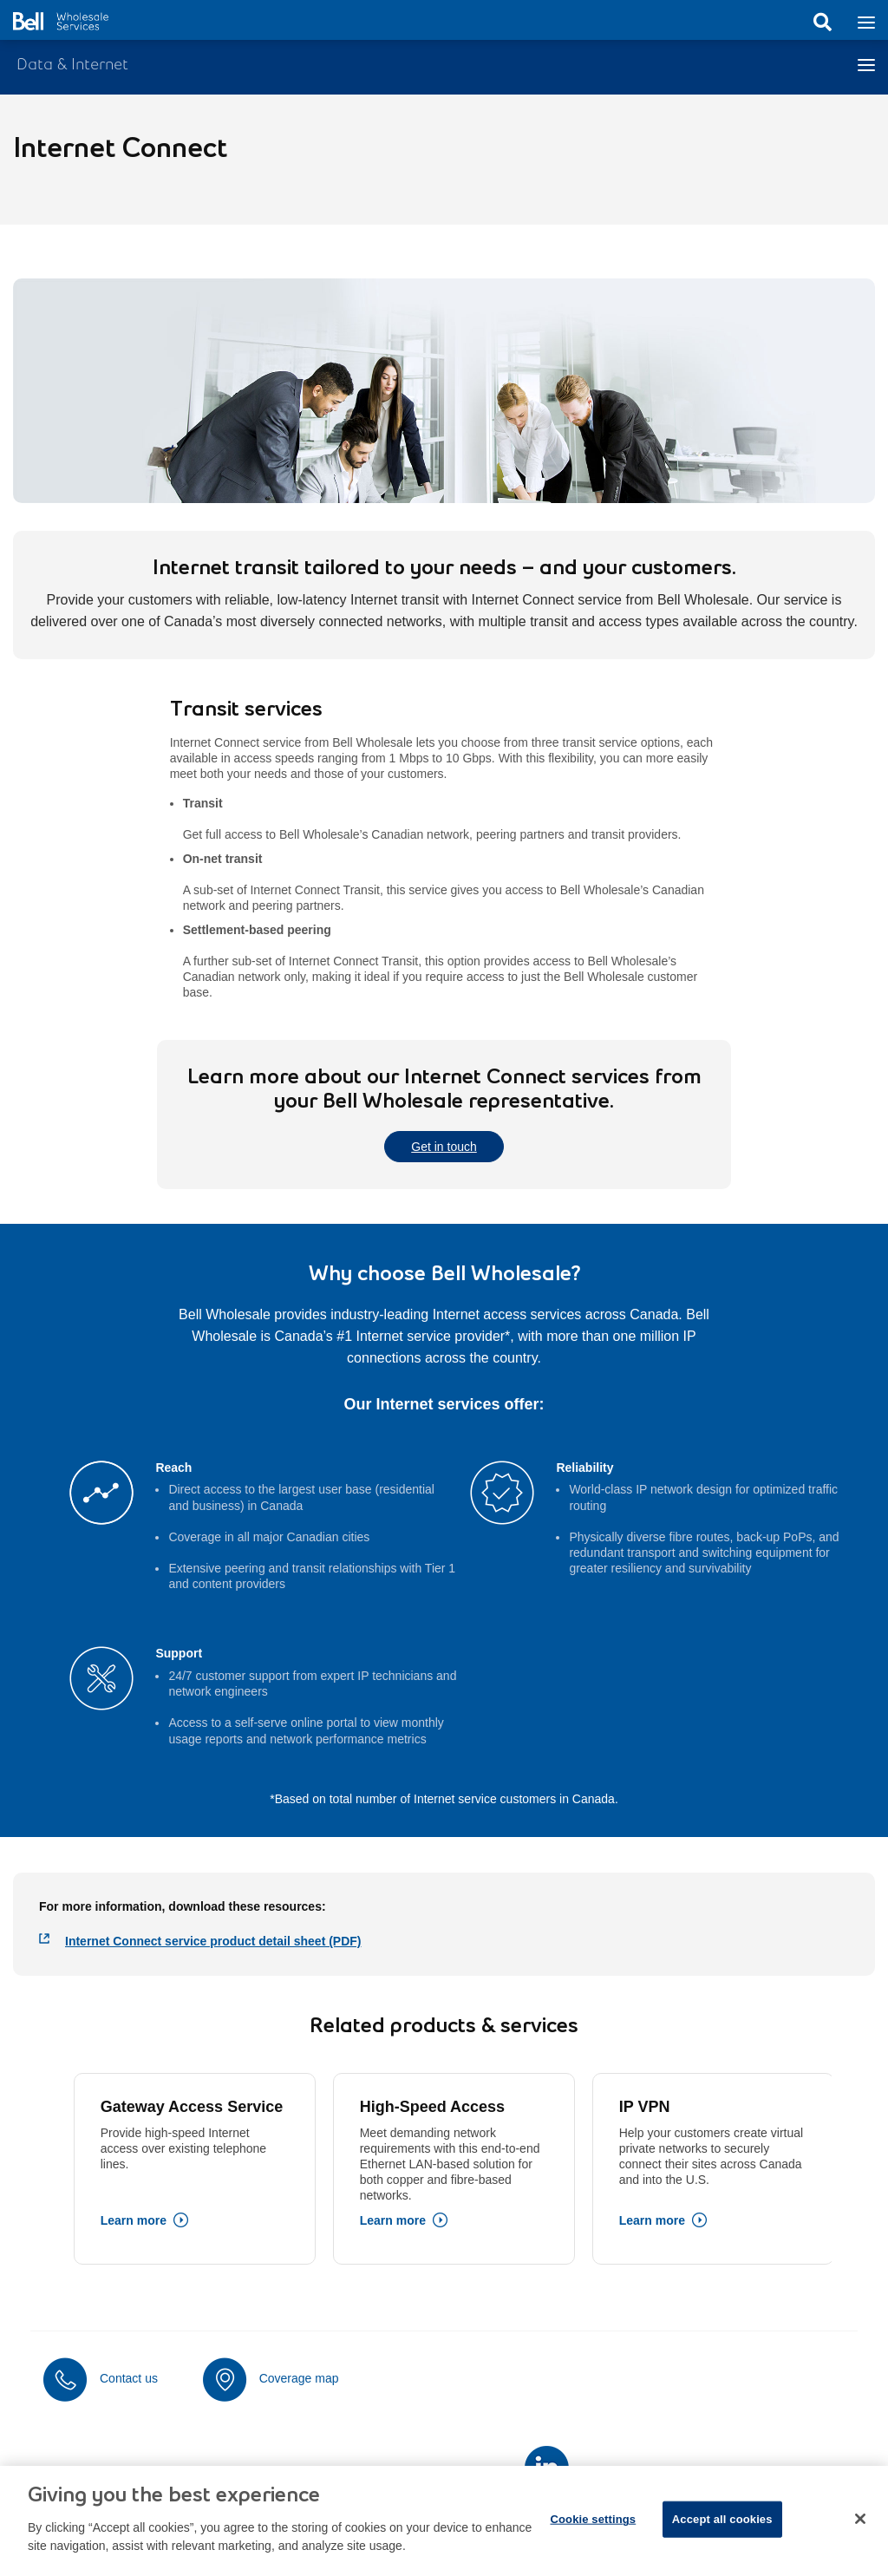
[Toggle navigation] (866, 20)
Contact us (129, 2378)
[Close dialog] (860, 2532)
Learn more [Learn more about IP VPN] (652, 2220)
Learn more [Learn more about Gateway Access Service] (133, 2220)
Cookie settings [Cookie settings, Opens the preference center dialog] (593, 2531)
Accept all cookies (722, 2531)
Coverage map (299, 2378)
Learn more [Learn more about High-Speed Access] (393, 2220)
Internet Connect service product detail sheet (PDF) (213, 1941)
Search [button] (822, 22)
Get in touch (444, 1147)
